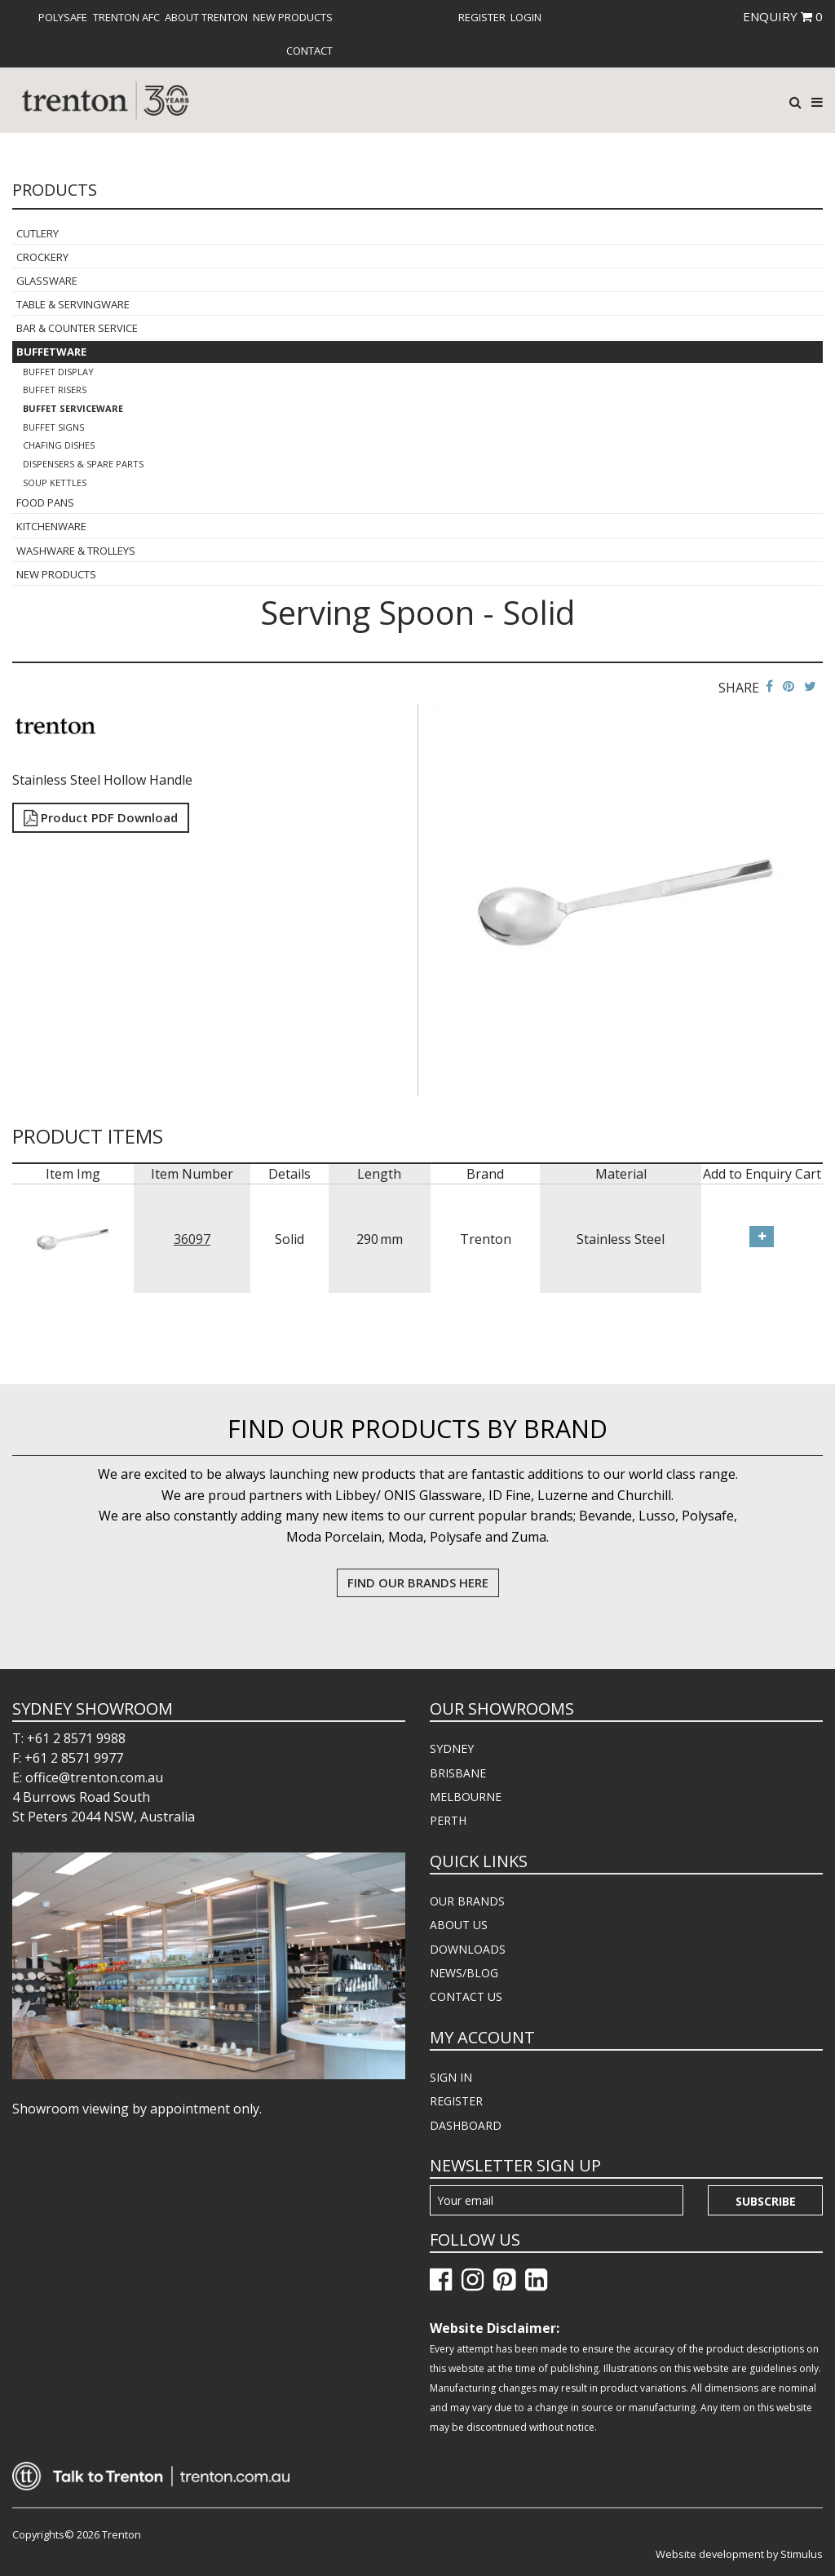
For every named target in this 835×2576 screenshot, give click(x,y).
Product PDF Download (101, 817)
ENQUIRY (783, 16)
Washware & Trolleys (75, 550)
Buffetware (51, 351)
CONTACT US (466, 1996)
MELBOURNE (465, 1796)
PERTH (448, 1820)
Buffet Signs (53, 427)
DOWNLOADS (468, 1949)
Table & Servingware (73, 304)
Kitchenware (51, 526)
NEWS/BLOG (464, 1973)
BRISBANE (458, 1773)
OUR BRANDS (467, 1901)
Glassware (46, 280)
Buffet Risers (54, 389)
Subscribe (766, 2201)
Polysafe (62, 17)
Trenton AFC (126, 17)
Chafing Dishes (59, 445)
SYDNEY (452, 1748)
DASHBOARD (465, 2125)
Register (482, 17)
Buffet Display (58, 371)
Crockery (42, 257)
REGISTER (456, 2101)
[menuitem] (63, 17)
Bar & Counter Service (77, 328)
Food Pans (45, 502)
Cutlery (37, 233)
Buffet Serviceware (73, 408)
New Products (293, 17)
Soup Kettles (54, 482)
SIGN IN (451, 2077)
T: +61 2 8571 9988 (69, 1738)
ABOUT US (459, 1924)
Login (525, 17)
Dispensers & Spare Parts (83, 464)
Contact (309, 50)
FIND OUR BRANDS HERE (417, 1582)
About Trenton (206, 17)
